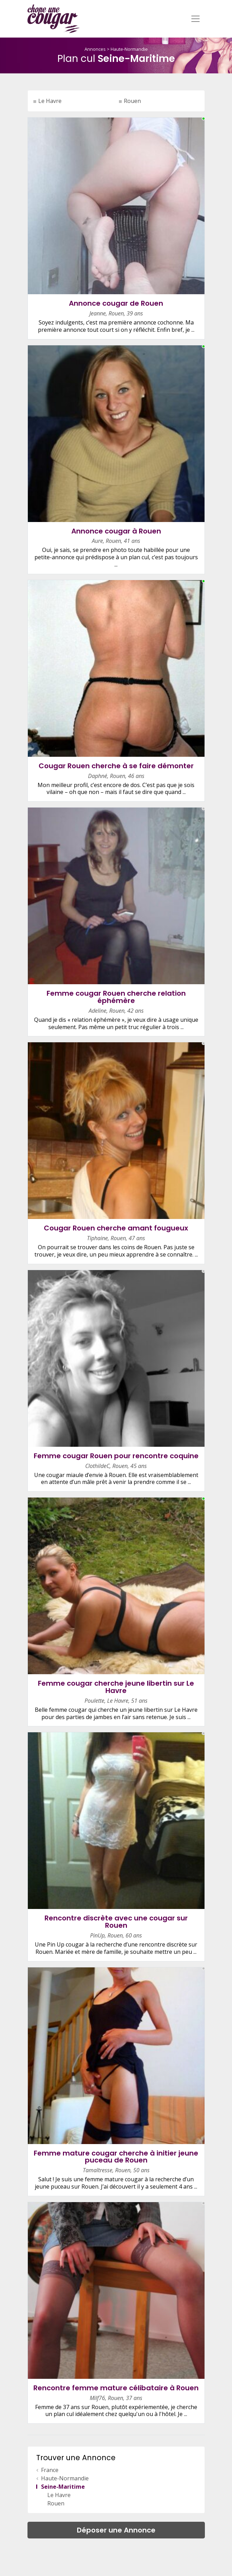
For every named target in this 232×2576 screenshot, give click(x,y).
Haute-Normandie (129, 49)
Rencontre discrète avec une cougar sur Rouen (116, 1921)
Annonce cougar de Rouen (116, 303)
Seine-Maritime (63, 2486)
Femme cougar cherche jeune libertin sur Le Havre (116, 1686)
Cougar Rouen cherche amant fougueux (116, 1228)
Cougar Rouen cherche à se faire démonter (116, 766)
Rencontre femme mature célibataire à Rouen (116, 2388)
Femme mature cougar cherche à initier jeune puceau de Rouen (116, 2156)
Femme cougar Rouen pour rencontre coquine (116, 1456)
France (49, 2470)
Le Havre (50, 101)
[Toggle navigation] (195, 18)
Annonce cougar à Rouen (116, 531)
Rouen (132, 101)
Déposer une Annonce (116, 2530)
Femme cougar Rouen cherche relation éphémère (116, 996)
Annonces (95, 49)
